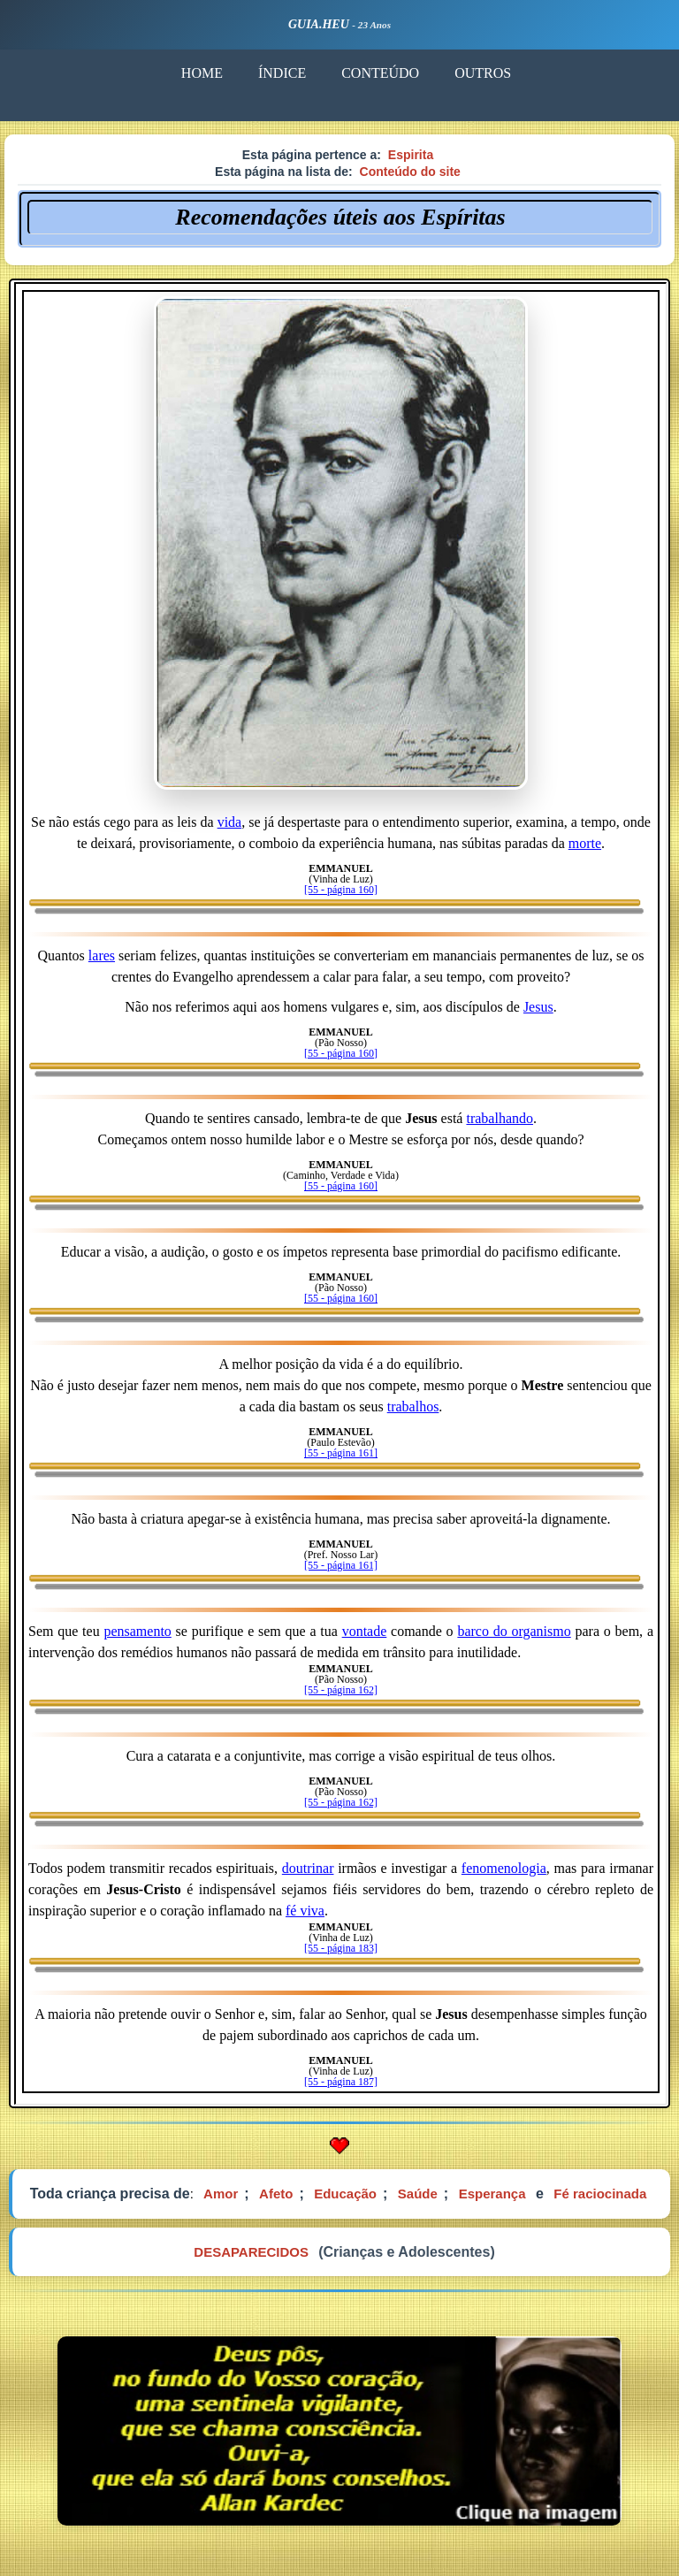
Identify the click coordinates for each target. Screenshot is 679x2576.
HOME (201, 72)
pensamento (137, 1631)
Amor (220, 2193)
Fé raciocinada (599, 2193)
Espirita (410, 155)
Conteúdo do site (410, 171)
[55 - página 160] (341, 889)
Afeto (276, 2193)
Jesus (538, 1006)
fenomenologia (504, 1868)
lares (101, 955)
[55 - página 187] (341, 2081)
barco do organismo (513, 1631)
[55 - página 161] (341, 1453)
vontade (364, 1631)
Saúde (418, 2193)
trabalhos (413, 1406)
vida (229, 821)
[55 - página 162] (341, 1690)
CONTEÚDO (379, 72)
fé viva (305, 1910)
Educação (345, 2193)
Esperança (492, 2193)
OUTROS (482, 72)
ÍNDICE (281, 72)
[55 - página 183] (341, 1948)
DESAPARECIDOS (251, 2251)
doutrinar (308, 1868)
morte (584, 843)
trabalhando (499, 1118)
